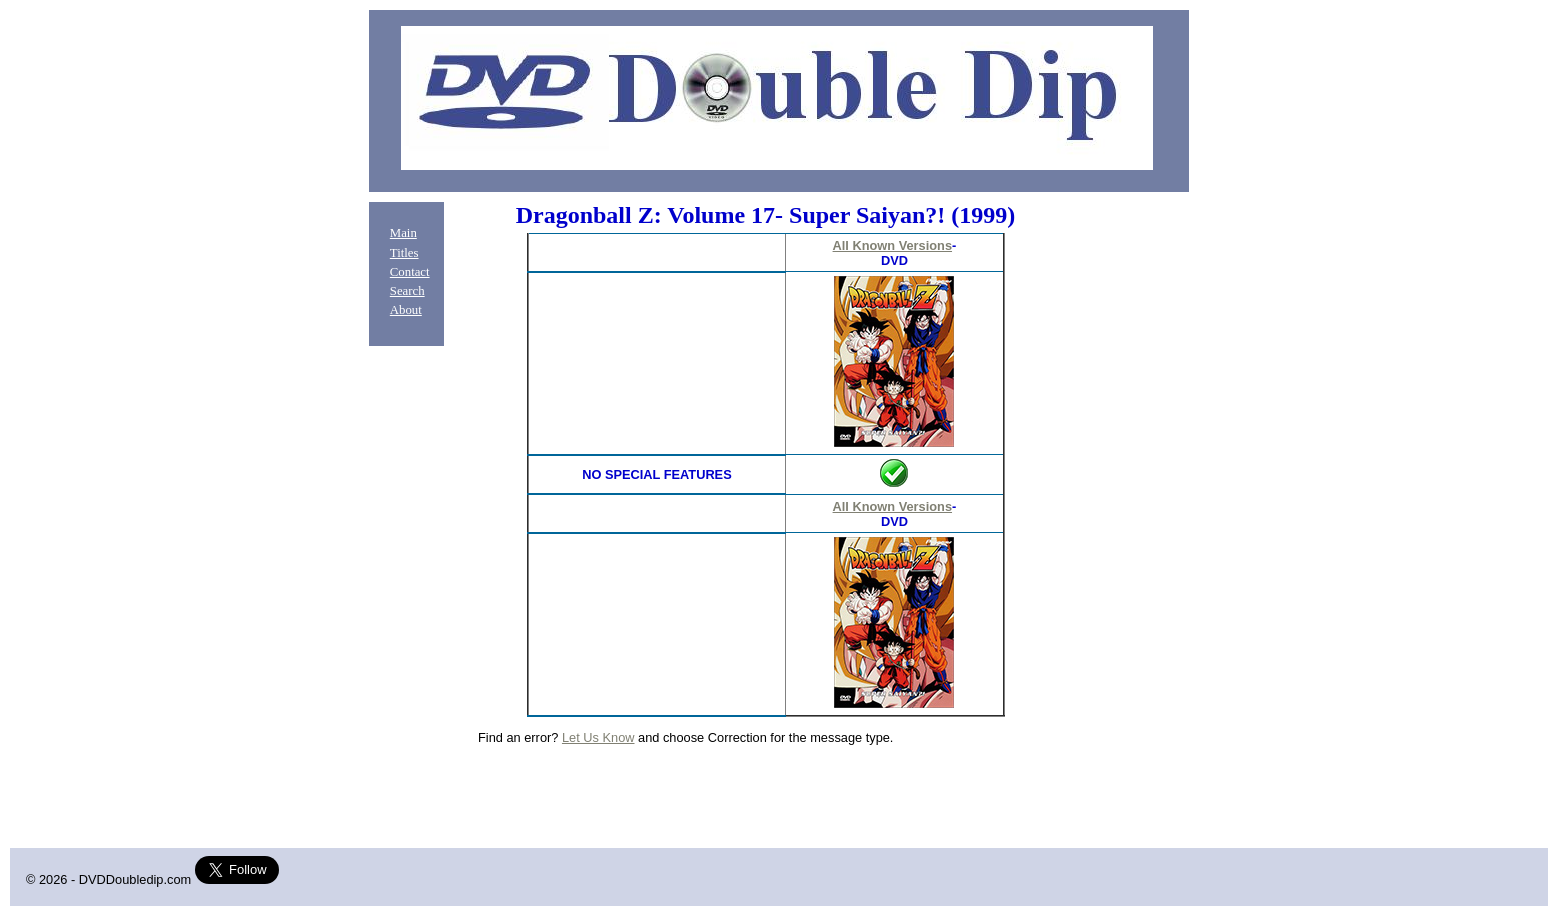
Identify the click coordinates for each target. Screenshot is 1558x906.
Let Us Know (598, 737)
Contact (410, 272)
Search (407, 291)
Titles (404, 253)
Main (403, 233)
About (406, 310)
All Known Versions (892, 245)
